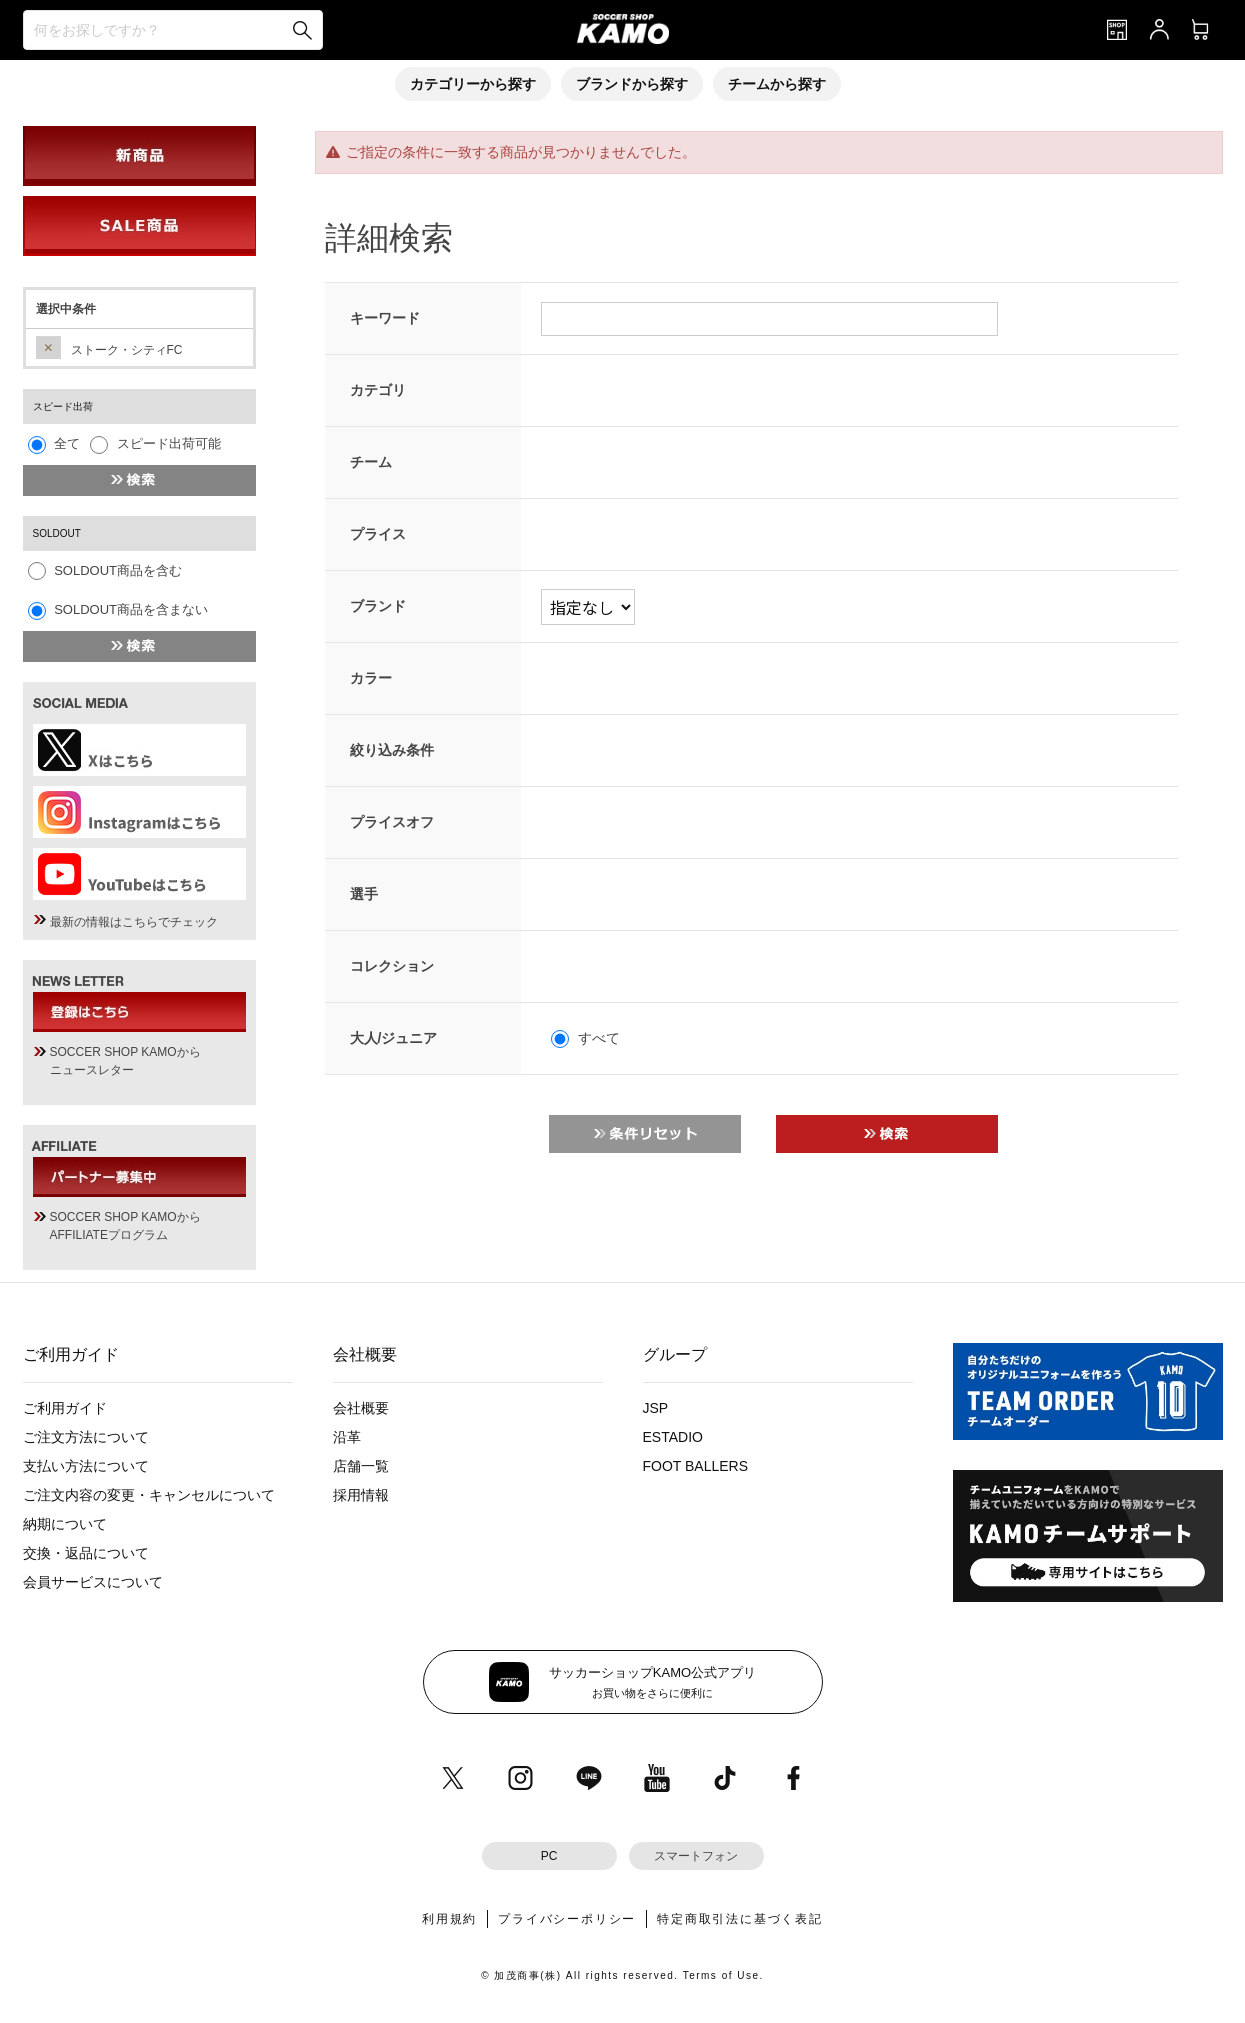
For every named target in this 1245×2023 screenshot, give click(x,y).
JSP (656, 1408)
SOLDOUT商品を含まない (131, 609)
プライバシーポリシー (567, 1919)
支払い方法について (86, 1466)
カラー (371, 678)
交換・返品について (86, 1553)
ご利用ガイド (65, 1408)
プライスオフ (392, 822)
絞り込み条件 (392, 750)
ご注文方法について (86, 1437)
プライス (378, 534)
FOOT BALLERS (696, 1466)
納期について (65, 1524)
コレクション (392, 966)
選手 (364, 894)
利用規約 (449, 1919)
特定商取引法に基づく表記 (740, 1919)
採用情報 (361, 1495)
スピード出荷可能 (169, 443)
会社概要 (361, 1408)
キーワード (385, 318)
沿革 (347, 1437)
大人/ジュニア (394, 1038)
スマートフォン (696, 1856)
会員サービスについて (93, 1582)
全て (67, 443)
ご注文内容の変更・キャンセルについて (149, 1495)
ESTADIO (673, 1437)
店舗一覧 (361, 1466)
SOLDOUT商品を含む (118, 570)
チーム (371, 462)
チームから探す (777, 84)
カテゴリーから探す (473, 84)
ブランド (378, 606)
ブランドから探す (632, 84)
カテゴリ (378, 390)
